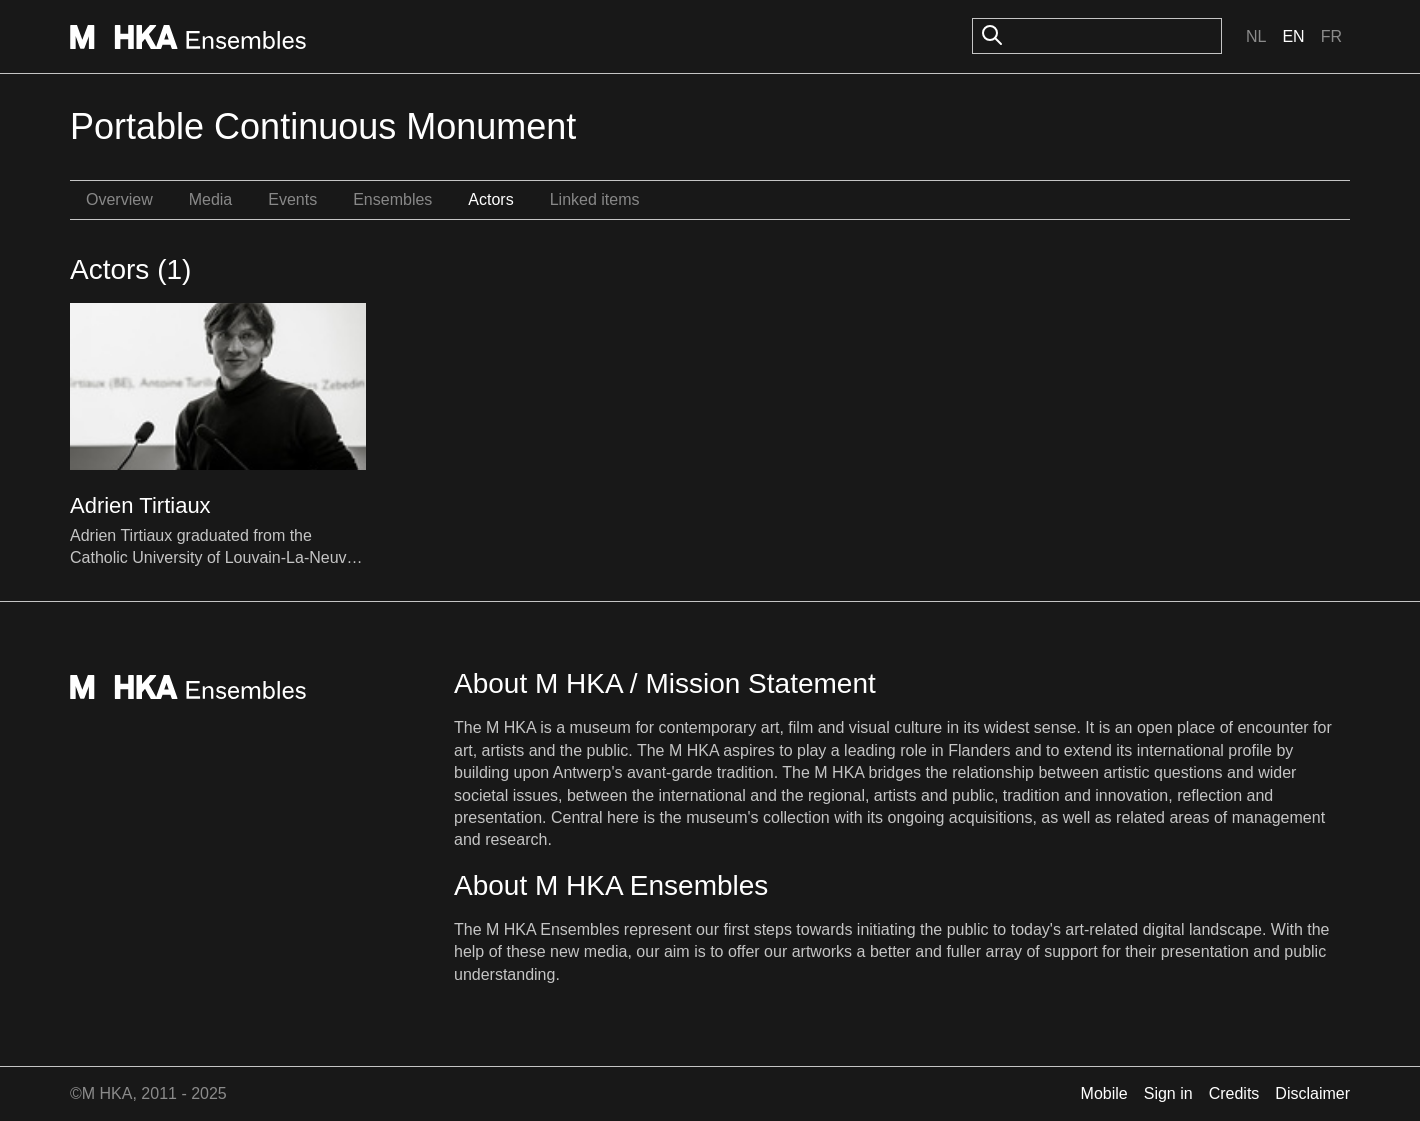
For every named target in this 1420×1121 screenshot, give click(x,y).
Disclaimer (1312, 1093)
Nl (1256, 36)
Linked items (595, 199)
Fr (1331, 36)
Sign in (1168, 1093)
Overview (119, 199)
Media (211, 199)
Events (292, 199)
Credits (1234, 1093)
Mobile (1104, 1093)
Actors (490, 199)
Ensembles (392, 199)
